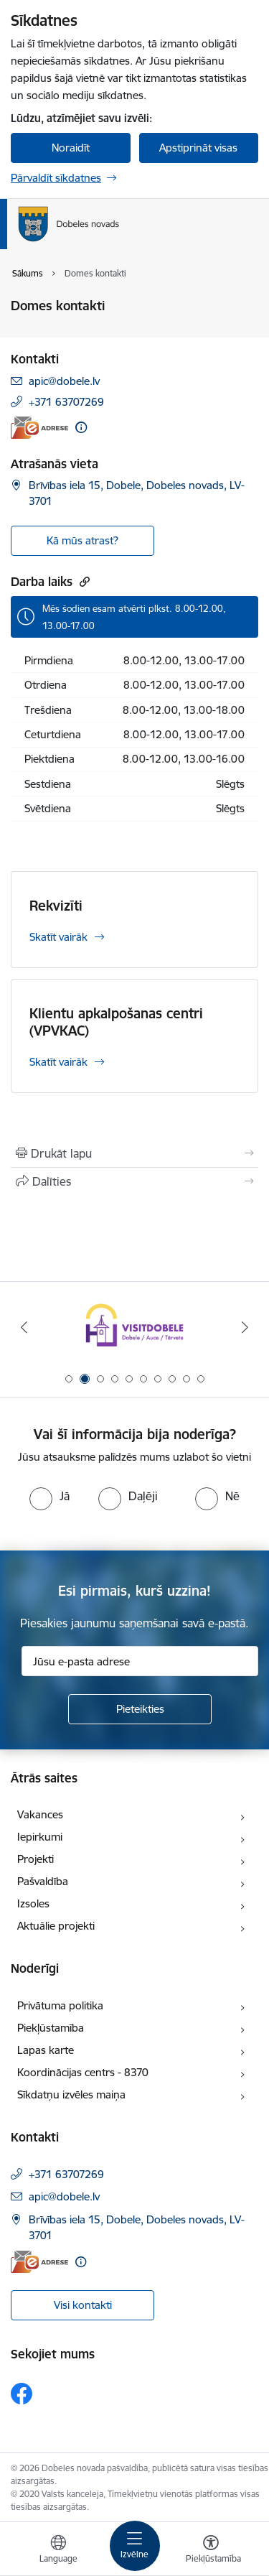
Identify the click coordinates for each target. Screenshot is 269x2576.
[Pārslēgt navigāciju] (135, 2546)
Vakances (40, 1814)
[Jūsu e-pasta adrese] (140, 1661)
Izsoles (33, 1903)
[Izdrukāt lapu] (134, 1153)
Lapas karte (45, 2050)
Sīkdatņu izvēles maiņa (71, 2094)
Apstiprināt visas (198, 147)
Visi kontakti (83, 2305)
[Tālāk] (245, 1327)
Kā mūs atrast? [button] (82, 540)
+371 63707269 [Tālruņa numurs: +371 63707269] (66, 402)
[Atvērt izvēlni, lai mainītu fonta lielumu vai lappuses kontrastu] (211, 2550)
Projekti (35, 1859)
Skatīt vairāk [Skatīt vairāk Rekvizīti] (58, 937)
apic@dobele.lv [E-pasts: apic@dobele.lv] (64, 381)
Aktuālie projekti (56, 1926)
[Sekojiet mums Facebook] (21, 2393)
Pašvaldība (42, 1881)
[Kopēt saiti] (83, 581)
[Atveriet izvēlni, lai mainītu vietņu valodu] (58, 2550)
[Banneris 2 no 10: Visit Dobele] (134, 1327)
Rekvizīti (55, 905)
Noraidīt (71, 147)
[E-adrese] (39, 428)
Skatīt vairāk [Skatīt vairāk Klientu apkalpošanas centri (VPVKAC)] (58, 1062)
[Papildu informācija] (81, 427)
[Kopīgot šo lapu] (134, 1181)
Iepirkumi (39, 1836)
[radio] (49, 1496)
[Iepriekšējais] (23, 1327)
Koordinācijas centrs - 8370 (82, 2072)
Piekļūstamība (50, 2028)
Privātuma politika (60, 2005)
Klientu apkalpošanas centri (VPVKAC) (116, 1022)
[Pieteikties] (140, 1709)
